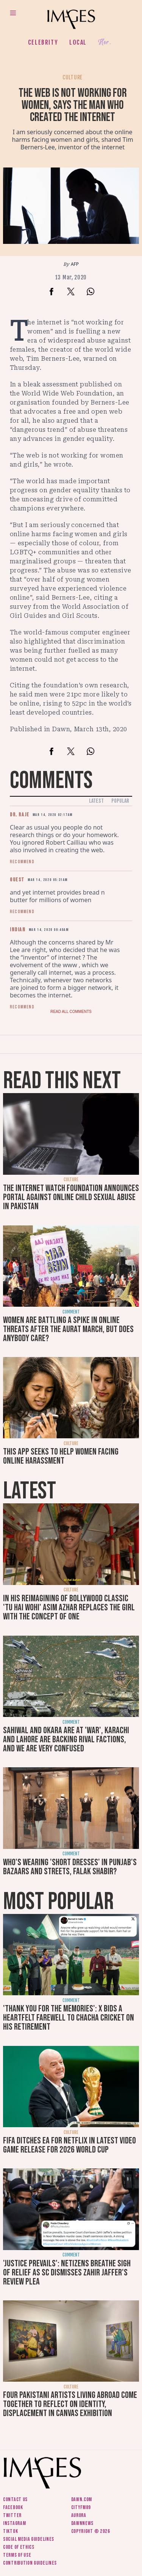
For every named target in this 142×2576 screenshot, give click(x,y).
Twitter (12, 2515)
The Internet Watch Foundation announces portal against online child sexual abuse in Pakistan (71, 1197)
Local (78, 42)
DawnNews (82, 2523)
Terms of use (17, 2555)
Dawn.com (81, 2499)
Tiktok (10, 2531)
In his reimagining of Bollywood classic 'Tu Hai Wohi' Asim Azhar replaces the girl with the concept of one (69, 1607)
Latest (96, 801)
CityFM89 (81, 2507)
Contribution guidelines (30, 2563)
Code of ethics (18, 2547)
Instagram (14, 2523)
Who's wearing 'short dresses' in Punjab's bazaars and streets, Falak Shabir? (70, 1867)
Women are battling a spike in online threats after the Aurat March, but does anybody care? (68, 1329)
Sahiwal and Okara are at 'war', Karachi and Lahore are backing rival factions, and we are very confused (66, 1739)
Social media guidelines (28, 2539)
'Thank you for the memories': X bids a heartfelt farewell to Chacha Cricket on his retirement (68, 2017)
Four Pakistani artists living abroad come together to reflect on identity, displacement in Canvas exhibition (70, 2404)
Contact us (15, 2499)
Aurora (78, 2515)
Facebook (13, 2507)
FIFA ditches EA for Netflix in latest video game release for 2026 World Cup (69, 2145)
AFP (75, 264)
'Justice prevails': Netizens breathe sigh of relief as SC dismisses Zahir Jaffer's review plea (67, 2272)
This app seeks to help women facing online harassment (61, 1456)
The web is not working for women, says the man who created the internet (73, 105)
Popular (120, 801)
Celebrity (43, 42)
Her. (104, 43)
